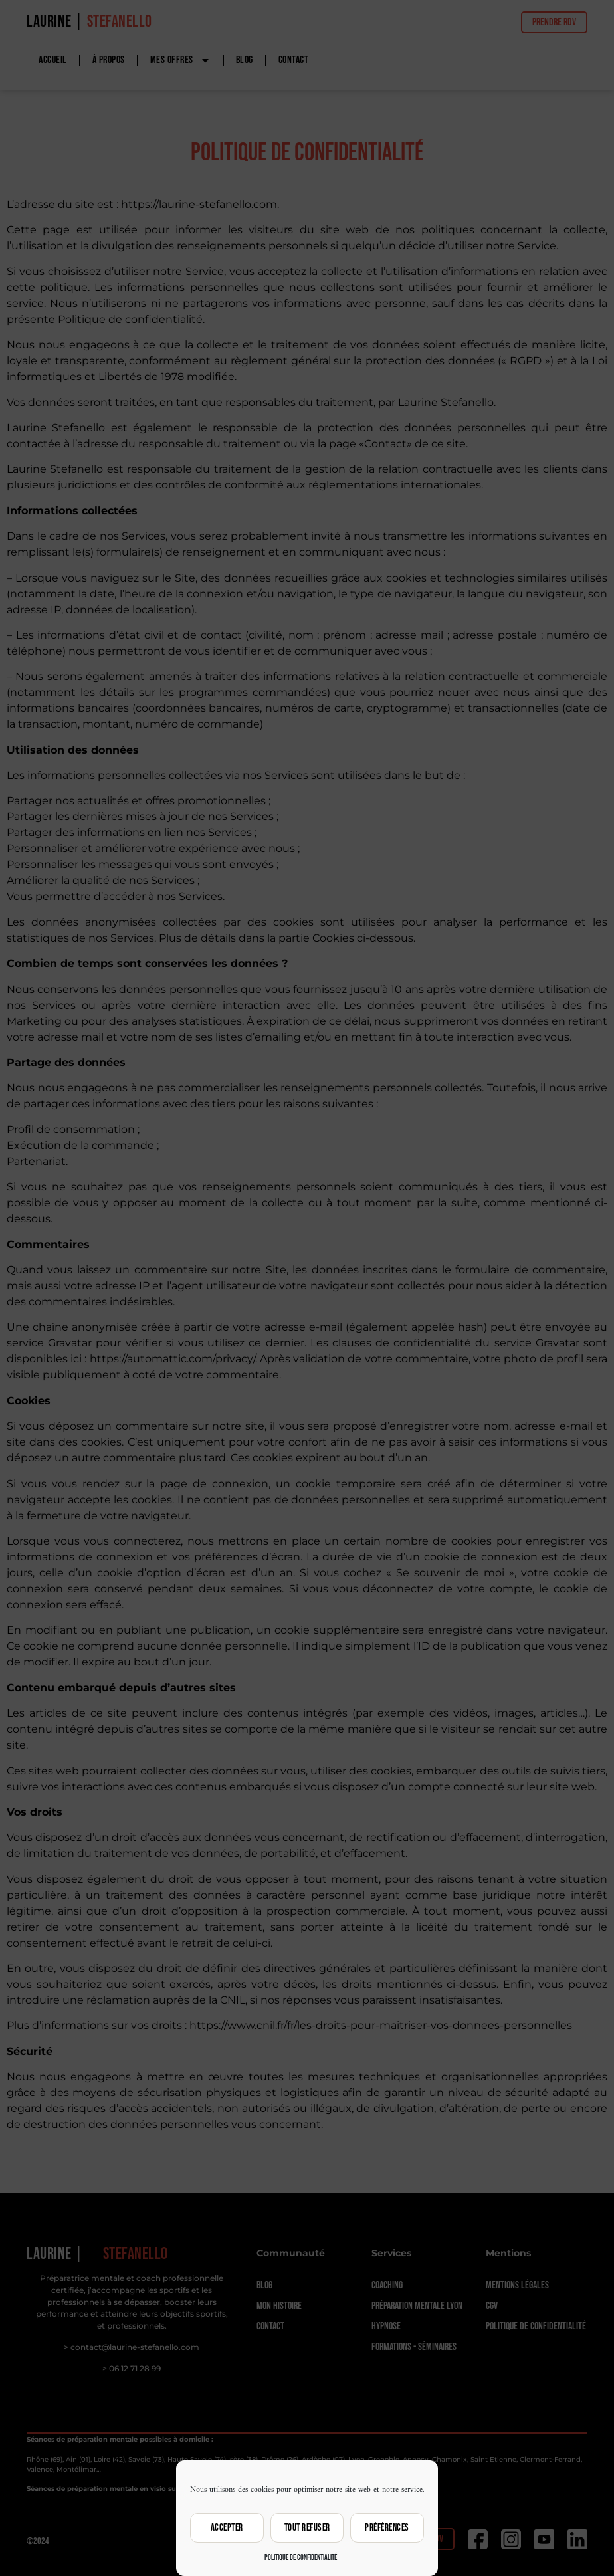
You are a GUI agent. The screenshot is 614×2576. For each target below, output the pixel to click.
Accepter (227, 2528)
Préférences (387, 2528)
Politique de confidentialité (300, 2558)
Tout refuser (307, 2528)
